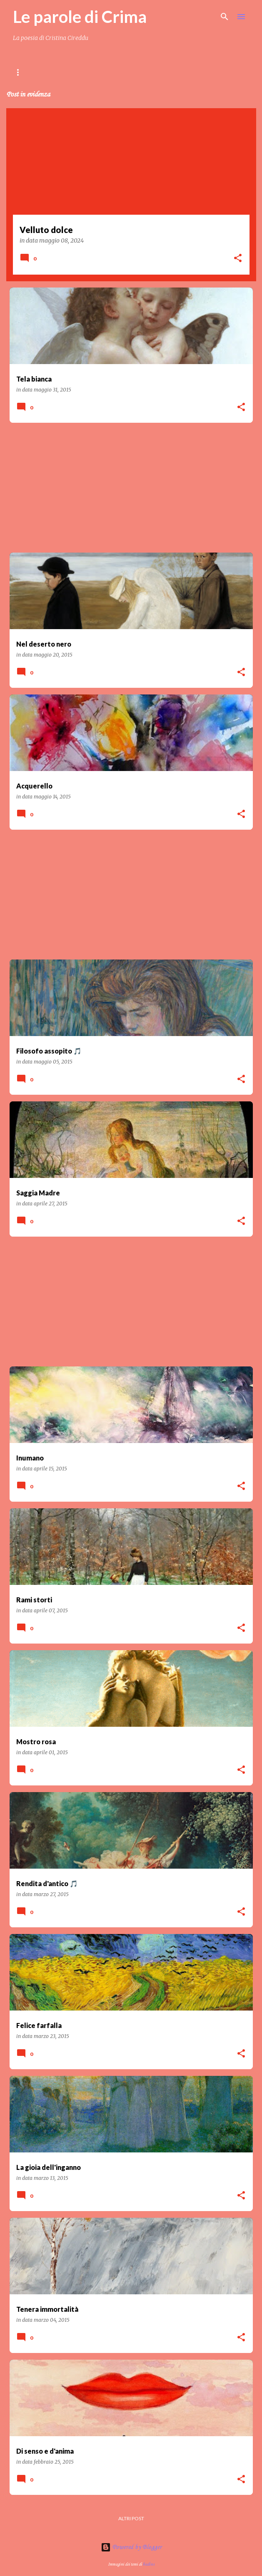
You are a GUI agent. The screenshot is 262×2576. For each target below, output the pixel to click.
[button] (238, 259)
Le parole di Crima (80, 17)
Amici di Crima (196, 72)
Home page (27, 72)
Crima (149, 72)
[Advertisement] (131, 487)
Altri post (131, 2518)
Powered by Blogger (131, 2547)
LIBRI (116, 72)
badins (149, 2564)
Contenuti (76, 72)
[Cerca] (225, 17)
